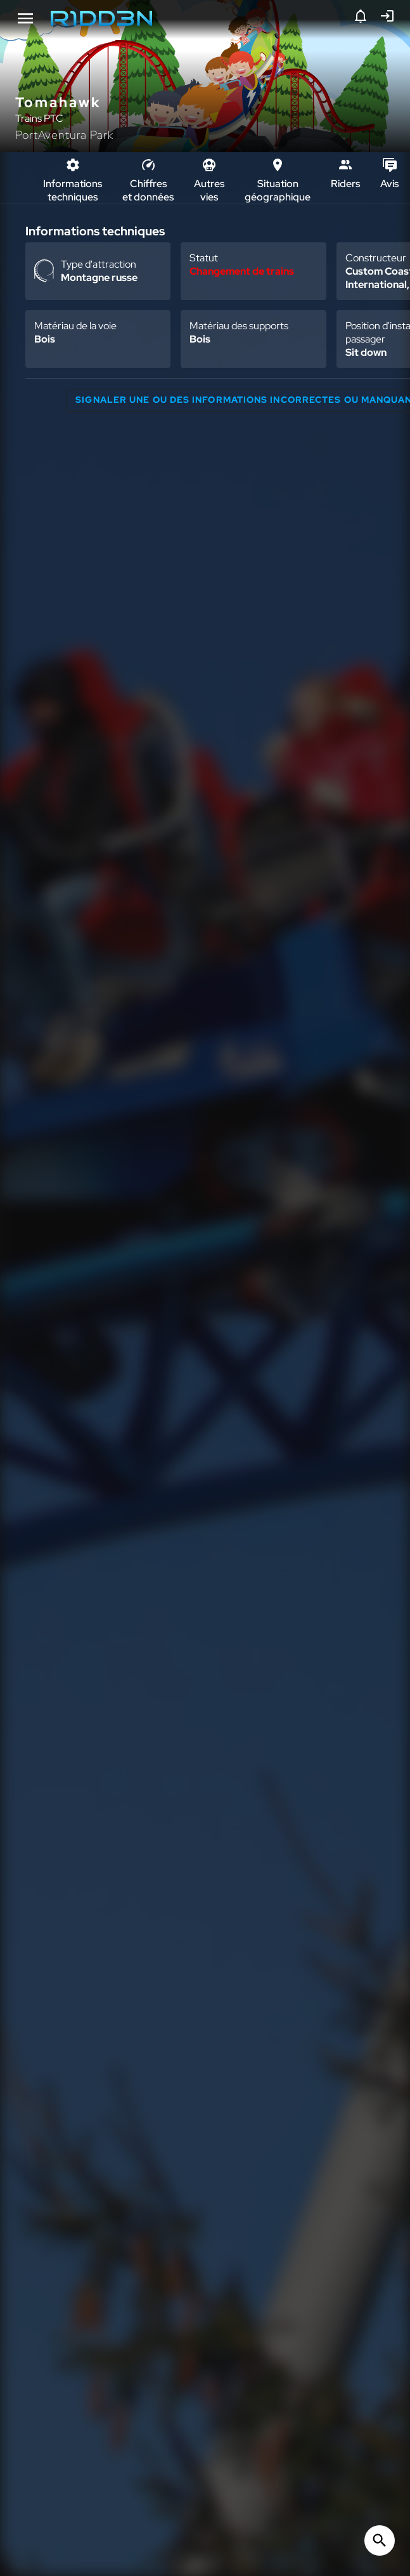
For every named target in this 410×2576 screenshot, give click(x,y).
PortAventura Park (64, 134)
